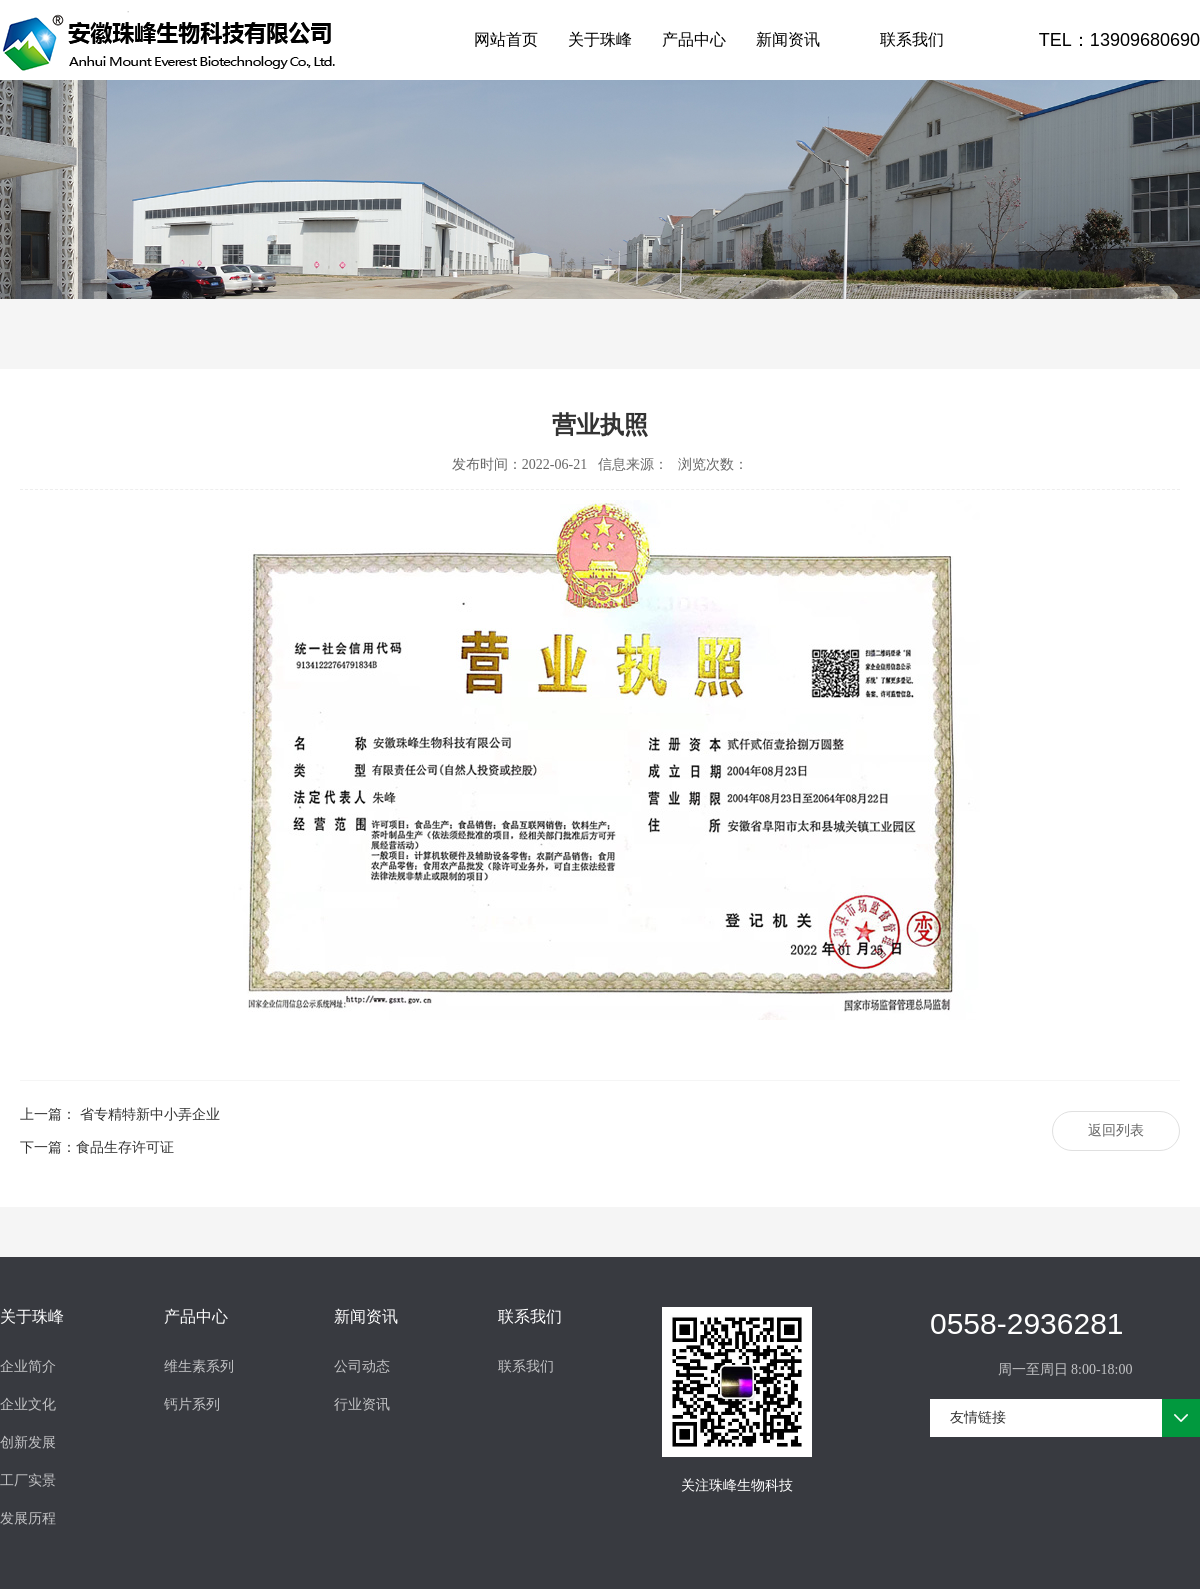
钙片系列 (192, 1404)
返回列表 (1116, 1130)
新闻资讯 (788, 39)
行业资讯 (362, 1404)
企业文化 (28, 1404)
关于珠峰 (600, 39)
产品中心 (694, 39)
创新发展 (28, 1442)
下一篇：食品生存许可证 (97, 1147)
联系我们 (912, 39)
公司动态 (362, 1366)
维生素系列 (199, 1366)
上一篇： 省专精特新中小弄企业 (120, 1114)
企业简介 (28, 1366)
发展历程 (28, 1518)
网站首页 (506, 39)
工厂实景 (28, 1480)
